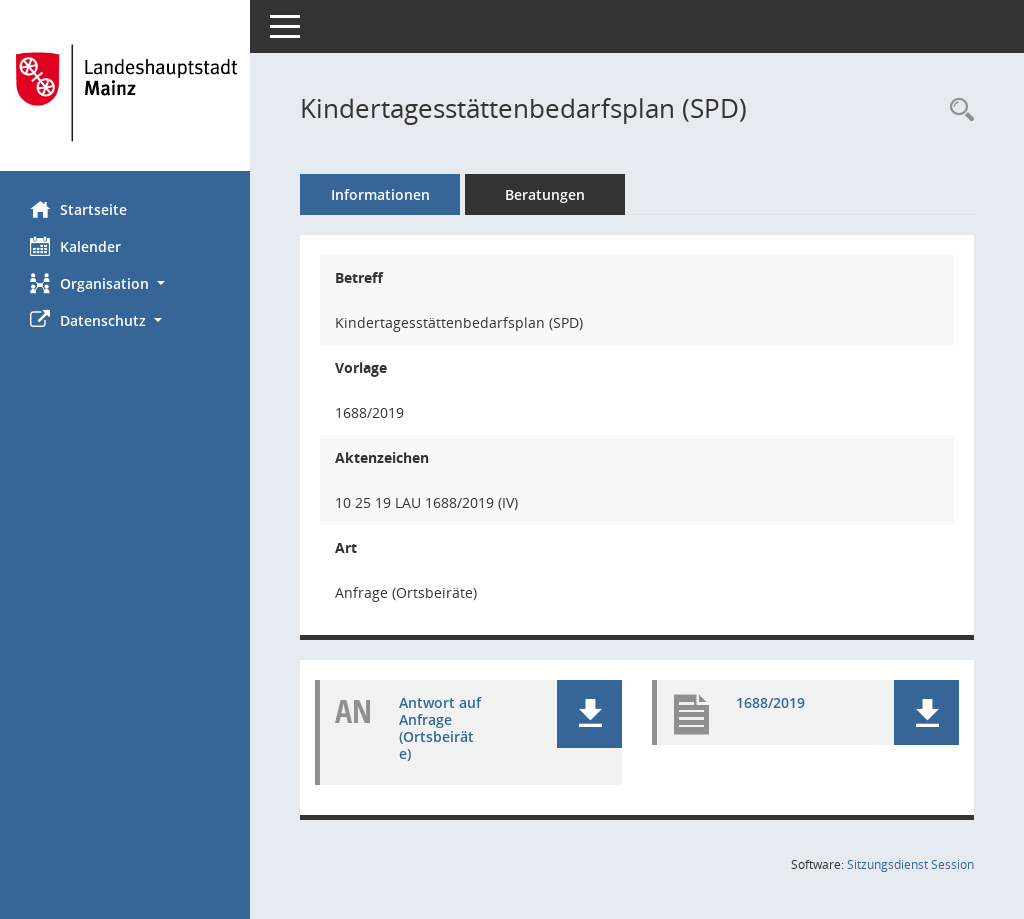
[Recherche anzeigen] (957, 110)
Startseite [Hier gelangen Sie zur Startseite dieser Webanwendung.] (78, 209)
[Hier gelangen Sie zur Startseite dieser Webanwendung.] (125, 93)
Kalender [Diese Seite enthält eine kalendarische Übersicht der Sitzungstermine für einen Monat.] (75, 246)
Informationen (380, 194)
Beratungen (545, 194)
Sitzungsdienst (910, 864)
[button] (125, 283)
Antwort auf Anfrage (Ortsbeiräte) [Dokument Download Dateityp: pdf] (440, 727)
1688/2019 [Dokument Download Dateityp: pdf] (770, 702)
